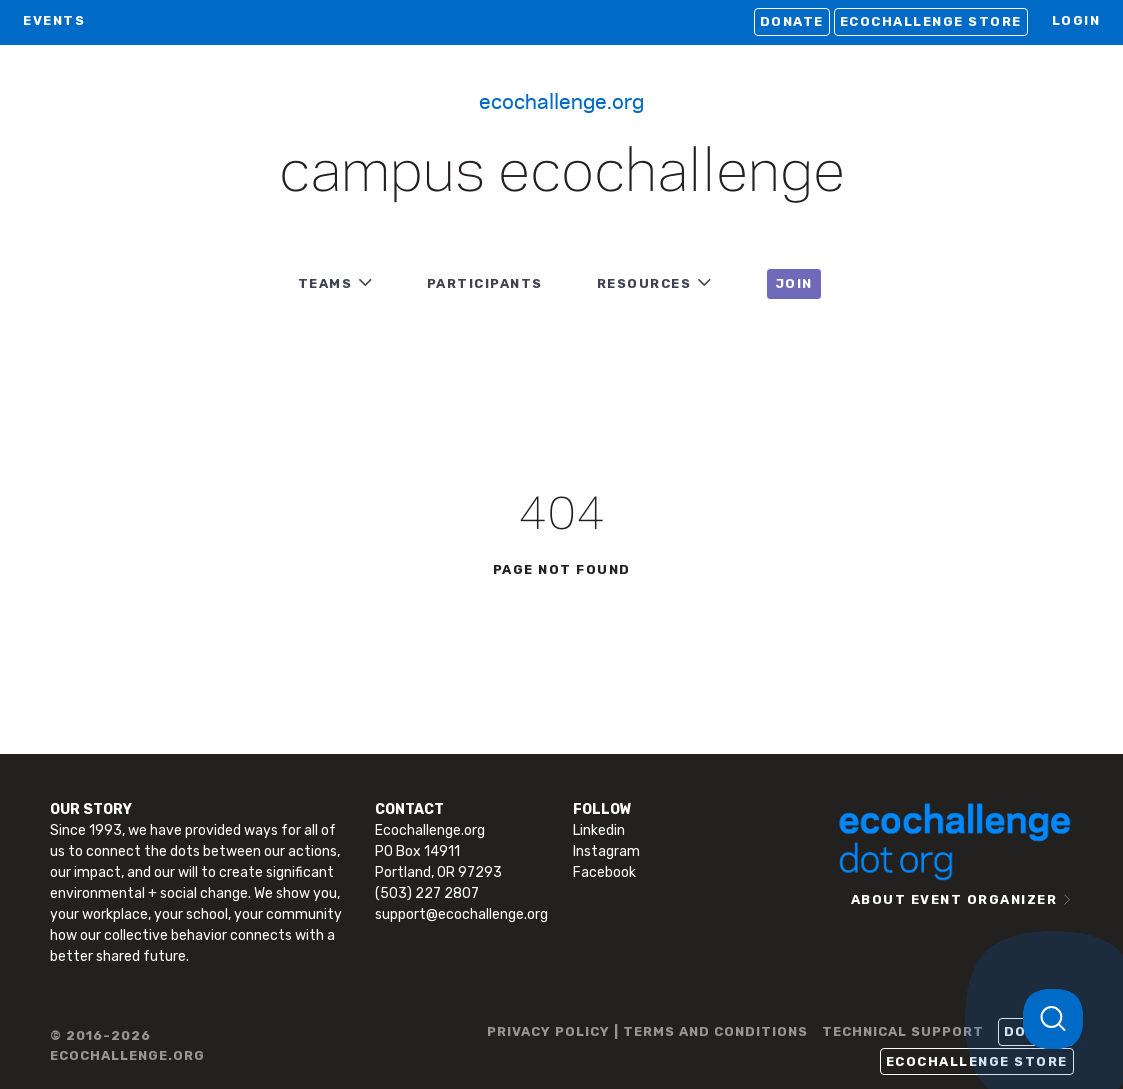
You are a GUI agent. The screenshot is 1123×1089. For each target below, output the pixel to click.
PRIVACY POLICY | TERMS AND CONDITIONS (647, 1031)
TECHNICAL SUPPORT (903, 1031)
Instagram (606, 851)
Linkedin (599, 830)
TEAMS (325, 283)
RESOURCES (644, 283)
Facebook (604, 872)
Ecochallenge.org (561, 100)
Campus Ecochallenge (562, 174)
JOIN (794, 283)
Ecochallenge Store (931, 21)
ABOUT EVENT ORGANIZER (954, 899)
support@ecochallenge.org (461, 914)
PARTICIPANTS (485, 283)
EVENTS (54, 20)
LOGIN (1076, 20)
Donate (792, 21)
